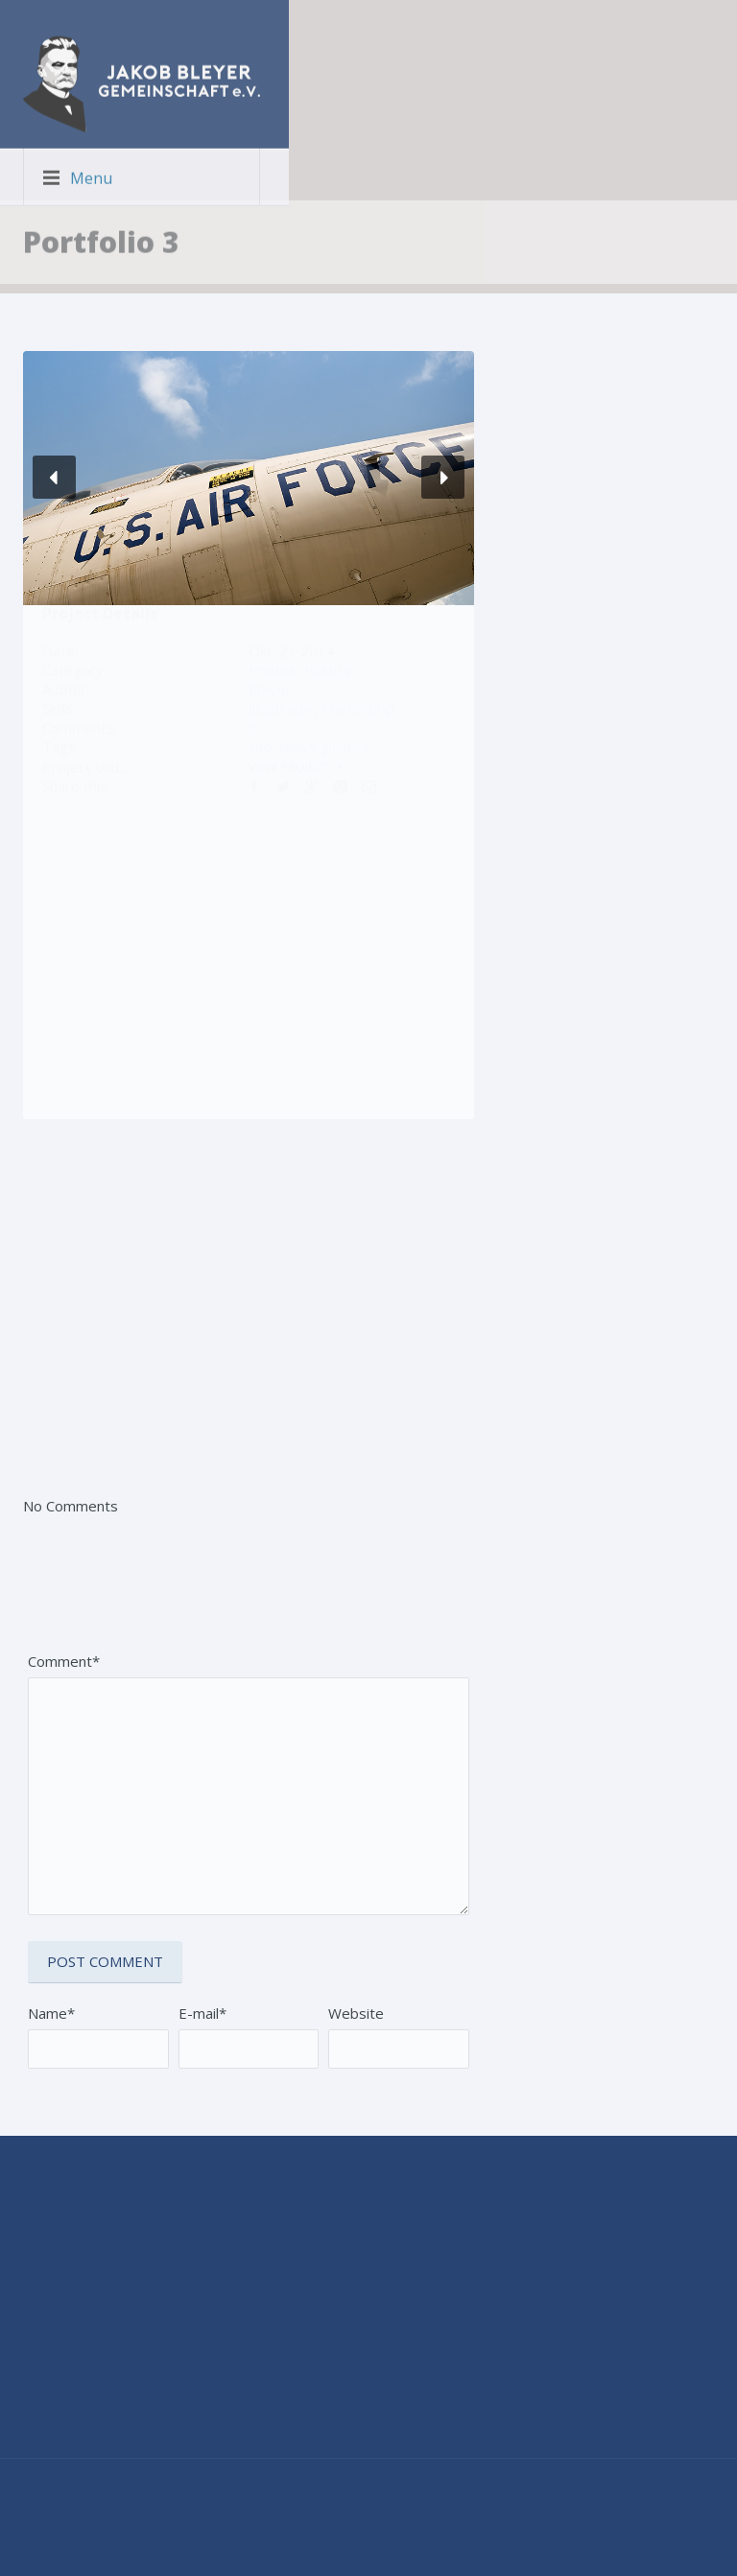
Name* (51, 2013)
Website (356, 2013)
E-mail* (202, 2013)
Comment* (64, 1661)
